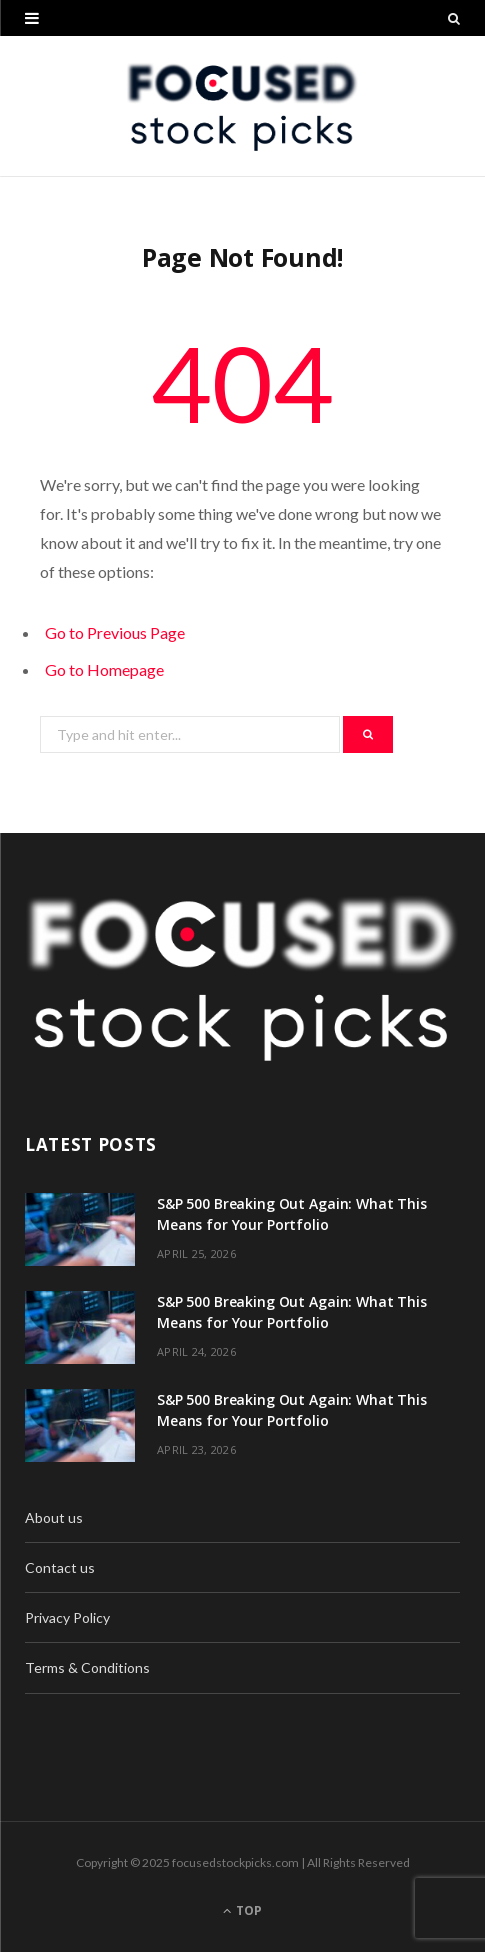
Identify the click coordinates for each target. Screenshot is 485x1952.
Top (242, 1910)
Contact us (60, 1567)
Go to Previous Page (115, 632)
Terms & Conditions (87, 1667)
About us (54, 1517)
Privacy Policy (67, 1617)
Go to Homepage (104, 669)
